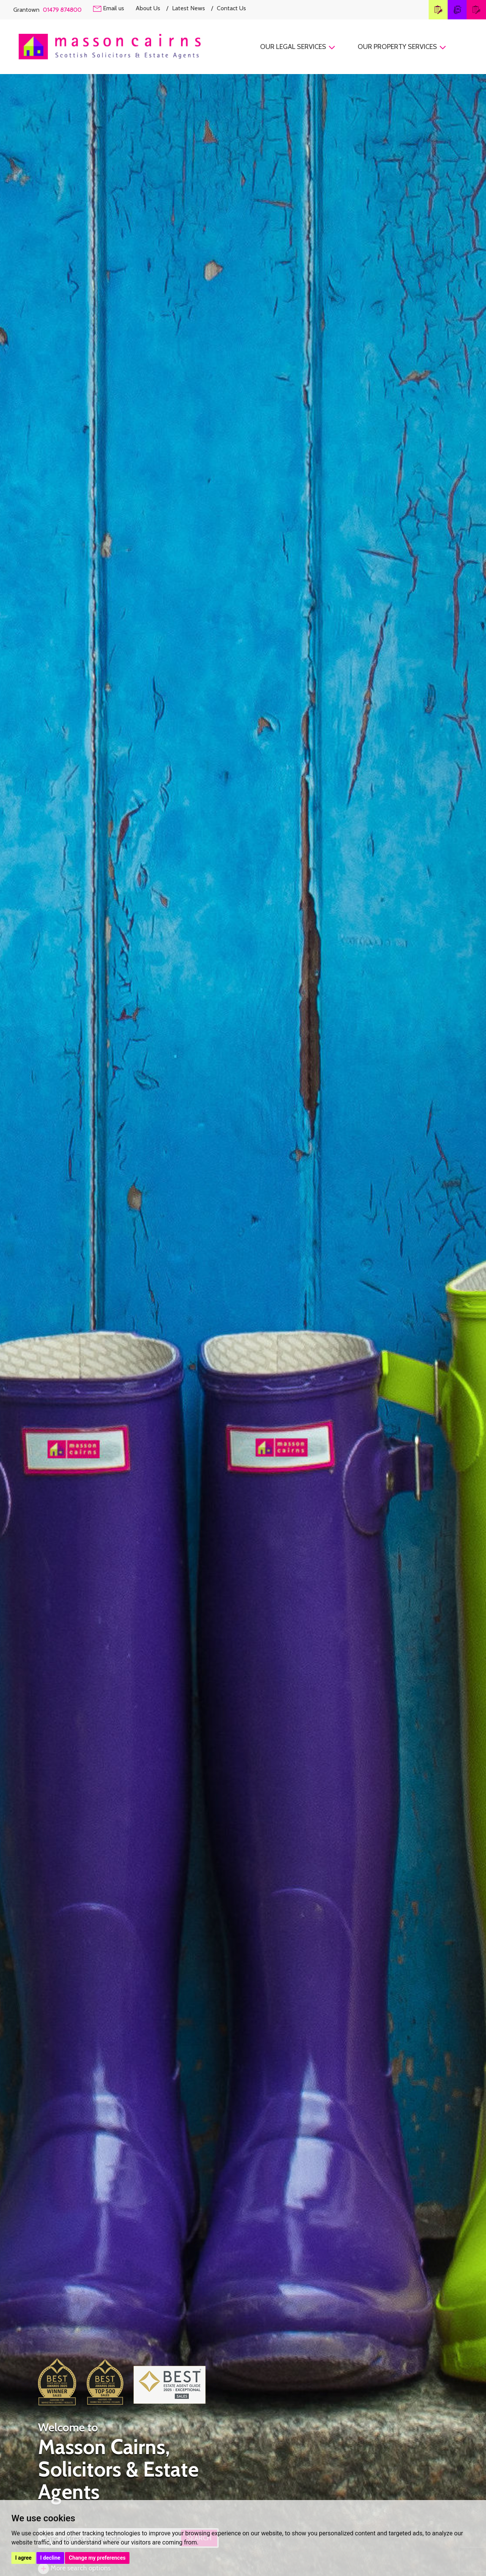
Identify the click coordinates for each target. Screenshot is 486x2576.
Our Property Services (402, 47)
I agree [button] (23, 2558)
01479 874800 (62, 9)
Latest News (192, 8)
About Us (152, 8)
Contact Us (231, 8)
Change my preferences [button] (97, 2558)
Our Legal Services (298, 47)
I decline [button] (50, 2558)
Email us (108, 8)
